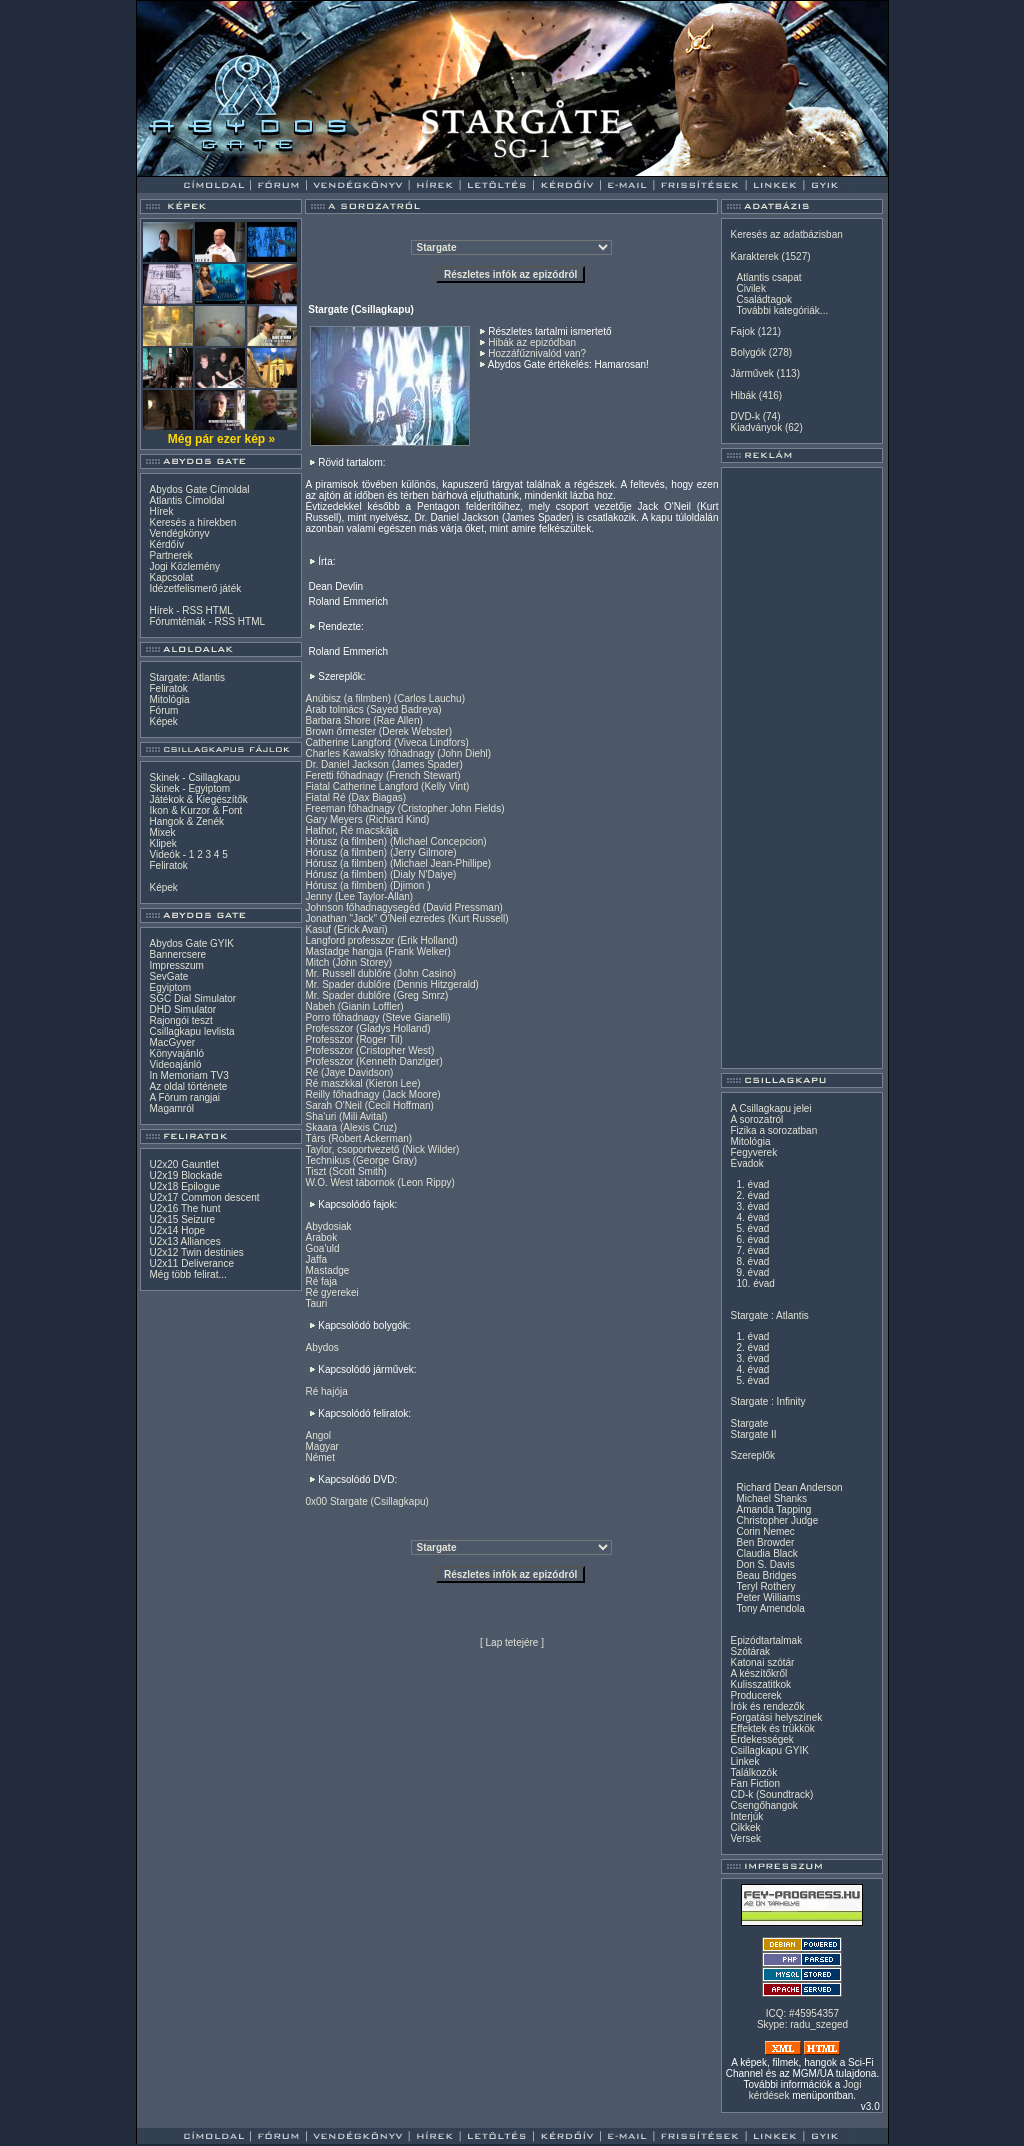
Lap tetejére (512, 1642)
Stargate (749, 1423)
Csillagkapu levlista (191, 1031)
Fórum (163, 710)
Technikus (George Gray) (361, 1160)
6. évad (752, 1239)
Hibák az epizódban (532, 342)
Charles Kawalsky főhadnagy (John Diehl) (398, 753)
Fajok (742, 331)
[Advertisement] (802, 768)
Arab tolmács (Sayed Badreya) (373, 709)
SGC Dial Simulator (192, 998)
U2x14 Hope (177, 1230)
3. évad (752, 1206)
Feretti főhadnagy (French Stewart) (382, 775)
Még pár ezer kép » (221, 439)
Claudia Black (766, 1553)
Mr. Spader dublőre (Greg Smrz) (376, 995)
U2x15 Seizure (182, 1219)
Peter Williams (768, 1597)
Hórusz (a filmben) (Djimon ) (367, 885)
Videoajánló (175, 1064)
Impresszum (176, 965)
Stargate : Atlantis (769, 1315)
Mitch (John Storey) (348, 962)
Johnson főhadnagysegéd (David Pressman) (403, 907)
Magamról (171, 1108)
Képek (163, 721)
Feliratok (168, 688)
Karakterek (754, 256)
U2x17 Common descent (204, 1197)
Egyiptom (170, 987)
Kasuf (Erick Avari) (346, 929)
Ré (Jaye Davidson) (349, 1072)
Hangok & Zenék (186, 821)
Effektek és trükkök (772, 1728)
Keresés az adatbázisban (786, 234)
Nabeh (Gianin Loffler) (354, 1006)
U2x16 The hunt (184, 1208)
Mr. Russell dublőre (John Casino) (380, 973)
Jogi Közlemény (184, 566)
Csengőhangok (763, 1805)
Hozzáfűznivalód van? (537, 353)
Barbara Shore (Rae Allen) (363, 720)
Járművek (751, 373)
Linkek (744, 1761)
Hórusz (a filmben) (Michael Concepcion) (395, 841)
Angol (318, 1435)
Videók (164, 854)
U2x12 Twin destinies (196, 1252)
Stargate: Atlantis (187, 677)
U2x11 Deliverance (191, 1263)
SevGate (168, 976)
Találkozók (753, 1772)
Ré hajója (326, 1391)
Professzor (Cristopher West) (369, 1050)
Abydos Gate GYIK (191, 943)
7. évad (752, 1250)
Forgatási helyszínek (776, 1717)
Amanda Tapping (773, 1509)
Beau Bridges (766, 1575)
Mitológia (169, 699)
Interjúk (746, 1816)
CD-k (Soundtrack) (771, 1794)
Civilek (750, 288)
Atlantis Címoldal (186, 500)
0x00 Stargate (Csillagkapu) (366, 1501)
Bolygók (748, 352)
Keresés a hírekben (192, 522)
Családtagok (764, 299)
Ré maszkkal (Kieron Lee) (362, 1083)
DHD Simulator (182, 1009)
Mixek (162, 832)
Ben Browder (765, 1542)
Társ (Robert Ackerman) (358, 1138)
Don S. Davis (765, 1564)
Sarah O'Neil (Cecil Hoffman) (369, 1105)
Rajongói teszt (180, 1020)
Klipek (162, 843)
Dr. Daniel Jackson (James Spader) (383, 764)
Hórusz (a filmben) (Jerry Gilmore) (380, 852)
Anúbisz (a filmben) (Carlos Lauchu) (385, 698)
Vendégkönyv (179, 533)
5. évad (752, 1228)
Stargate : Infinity (767, 1401)
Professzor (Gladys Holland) (367, 1028)
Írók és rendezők (767, 1706)
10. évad (755, 1283)
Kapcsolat (171, 577)
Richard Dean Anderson (789, 1487)
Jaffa (316, 1259)
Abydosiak (328, 1226)
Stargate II (753, 1434)
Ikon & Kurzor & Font (195, 810)
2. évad (752, 1195)
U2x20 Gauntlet (184, 1164)
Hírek (161, 511)
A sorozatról (756, 1119)
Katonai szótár (762, 1662)
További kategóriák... (782, 310)
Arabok (321, 1237)
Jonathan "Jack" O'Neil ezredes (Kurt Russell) (406, 918)
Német (319, 1457)
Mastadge (327, 1270)
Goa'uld (322, 1248)
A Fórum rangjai (184, 1097)
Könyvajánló (176, 1053)
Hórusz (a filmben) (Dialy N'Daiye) (380, 874)
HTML (219, 610)
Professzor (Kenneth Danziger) (373, 1061)
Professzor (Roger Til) (353, 1039)
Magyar (321, 1446)
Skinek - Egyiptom (189, 788)
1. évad (752, 1184)
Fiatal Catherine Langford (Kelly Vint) (387, 786)
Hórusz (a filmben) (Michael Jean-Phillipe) (398, 863)
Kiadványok (756, 427)
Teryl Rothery (765, 1586)
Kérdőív (166, 544)
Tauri (316, 1303)
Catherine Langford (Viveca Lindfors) (386, 742)
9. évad (752, 1272)
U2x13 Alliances (184, 1241)
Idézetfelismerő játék (195, 588)
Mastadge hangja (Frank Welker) (377, 951)
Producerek (755, 1695)
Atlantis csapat (768, 277)
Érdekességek (761, 1739)
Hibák (743, 395)
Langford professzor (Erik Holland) (381, 940)
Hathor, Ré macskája (351, 830)
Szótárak (749, 1651)
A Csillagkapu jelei (770, 1108)
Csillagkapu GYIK (769, 1750)
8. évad (752, 1261)
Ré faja (321, 1281)
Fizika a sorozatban (773, 1130)
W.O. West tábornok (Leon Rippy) (379, 1182)
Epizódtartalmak (766, 1640)
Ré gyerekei (331, 1292)
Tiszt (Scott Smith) (345, 1171)
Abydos (321, 1347)
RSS (192, 610)
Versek (745, 1838)
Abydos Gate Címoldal (199, 489)
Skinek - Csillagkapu (194, 777)
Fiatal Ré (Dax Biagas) (355, 797)
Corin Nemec (765, 1531)
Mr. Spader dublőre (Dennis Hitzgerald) (391, 984)
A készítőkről (758, 1673)
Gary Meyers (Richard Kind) (367, 819)
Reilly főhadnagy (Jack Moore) (372, 1094)
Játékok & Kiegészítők (198, 799)
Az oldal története (188, 1086)
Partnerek (170, 555)
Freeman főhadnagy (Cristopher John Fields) (404, 808)
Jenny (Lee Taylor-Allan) (359, 896)
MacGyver (172, 1042)
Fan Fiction (754, 1783)
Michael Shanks (771, 1498)
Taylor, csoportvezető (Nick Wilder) (382, 1149)
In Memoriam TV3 (188, 1075)
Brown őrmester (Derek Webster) (378, 731)
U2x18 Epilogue (184, 1186)
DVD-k (744, 416)
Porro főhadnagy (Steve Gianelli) (377, 1017)
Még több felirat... (187, 1274)
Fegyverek (753, 1152)
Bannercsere (177, 954)
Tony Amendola (770, 1608)
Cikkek (745, 1827)
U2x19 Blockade (185, 1175)
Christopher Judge (777, 1520)
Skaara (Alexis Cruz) (351, 1127)
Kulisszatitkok (760, 1684)
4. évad (752, 1217)
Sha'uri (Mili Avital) (346, 1116)
